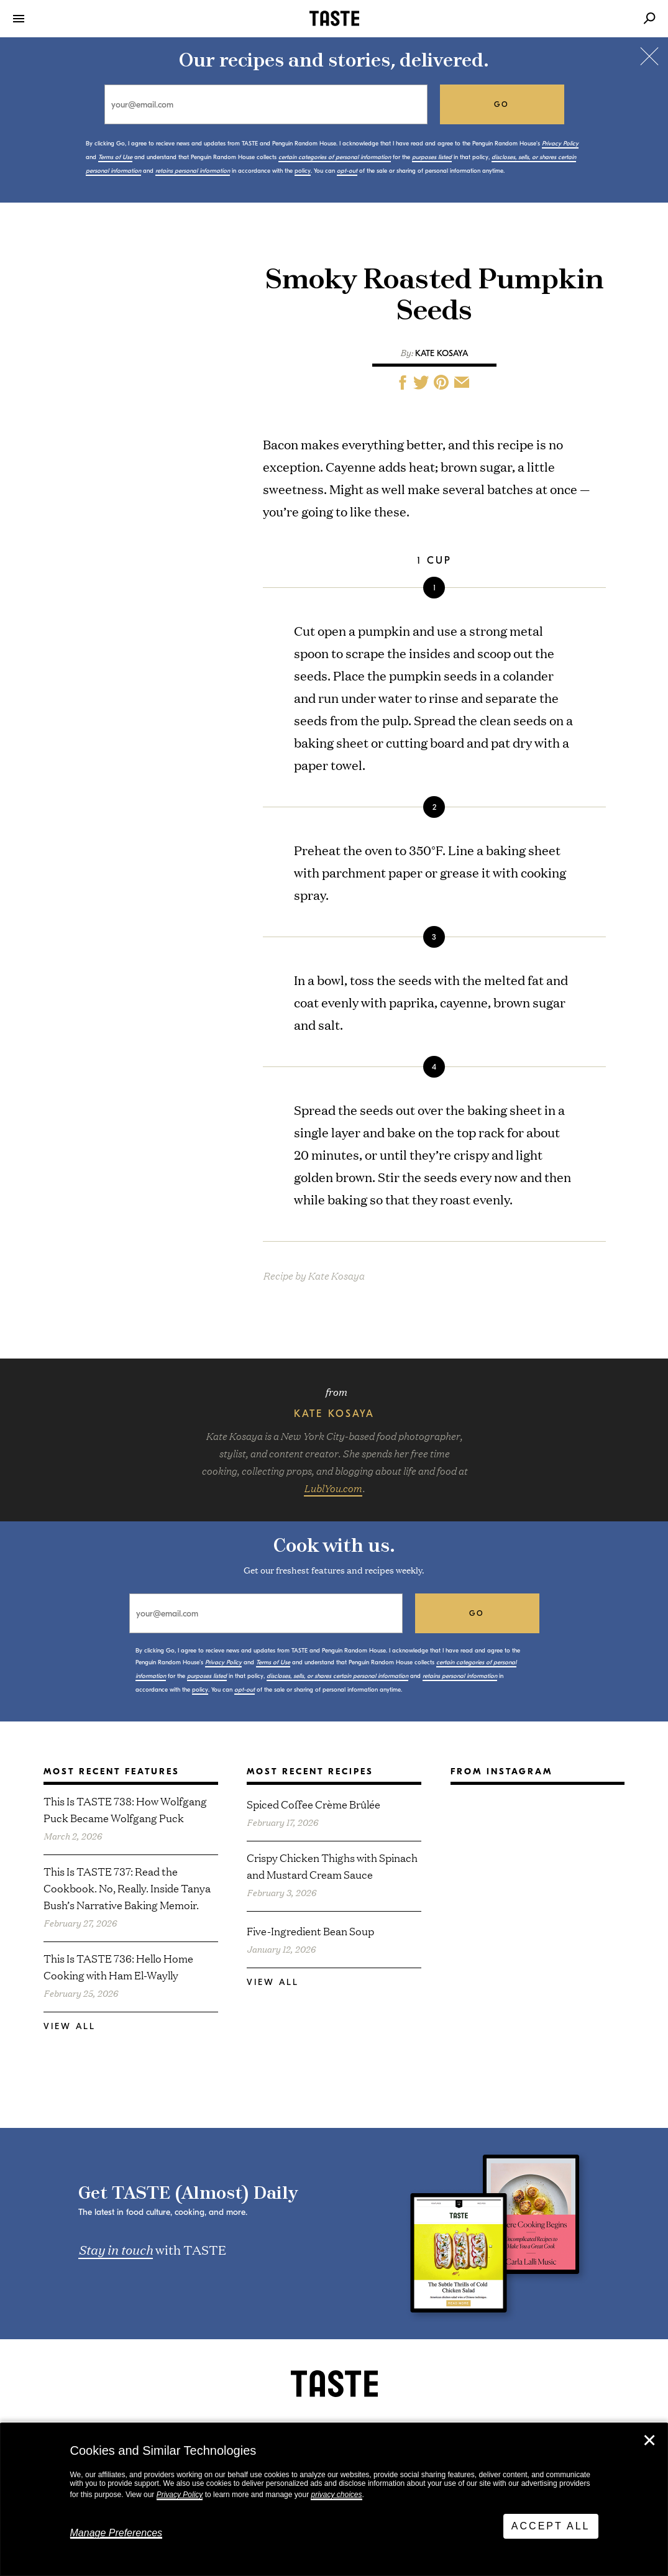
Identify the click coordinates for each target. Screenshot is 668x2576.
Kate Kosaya (441, 353)
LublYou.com (333, 1487)
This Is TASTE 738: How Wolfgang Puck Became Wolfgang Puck (125, 1809)
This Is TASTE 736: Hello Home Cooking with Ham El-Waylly (118, 1966)
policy (303, 171)
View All (69, 2026)
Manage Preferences (116, 2533)
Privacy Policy (180, 2494)
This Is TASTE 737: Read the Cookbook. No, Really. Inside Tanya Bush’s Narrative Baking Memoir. (127, 1887)
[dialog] (334, 2499)
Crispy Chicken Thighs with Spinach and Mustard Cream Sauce (332, 1865)
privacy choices (336, 2494)
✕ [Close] (649, 2440)
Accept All (550, 2526)
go (502, 104)
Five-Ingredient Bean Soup (310, 1930)
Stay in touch (115, 2249)
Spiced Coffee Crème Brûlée (313, 1804)
